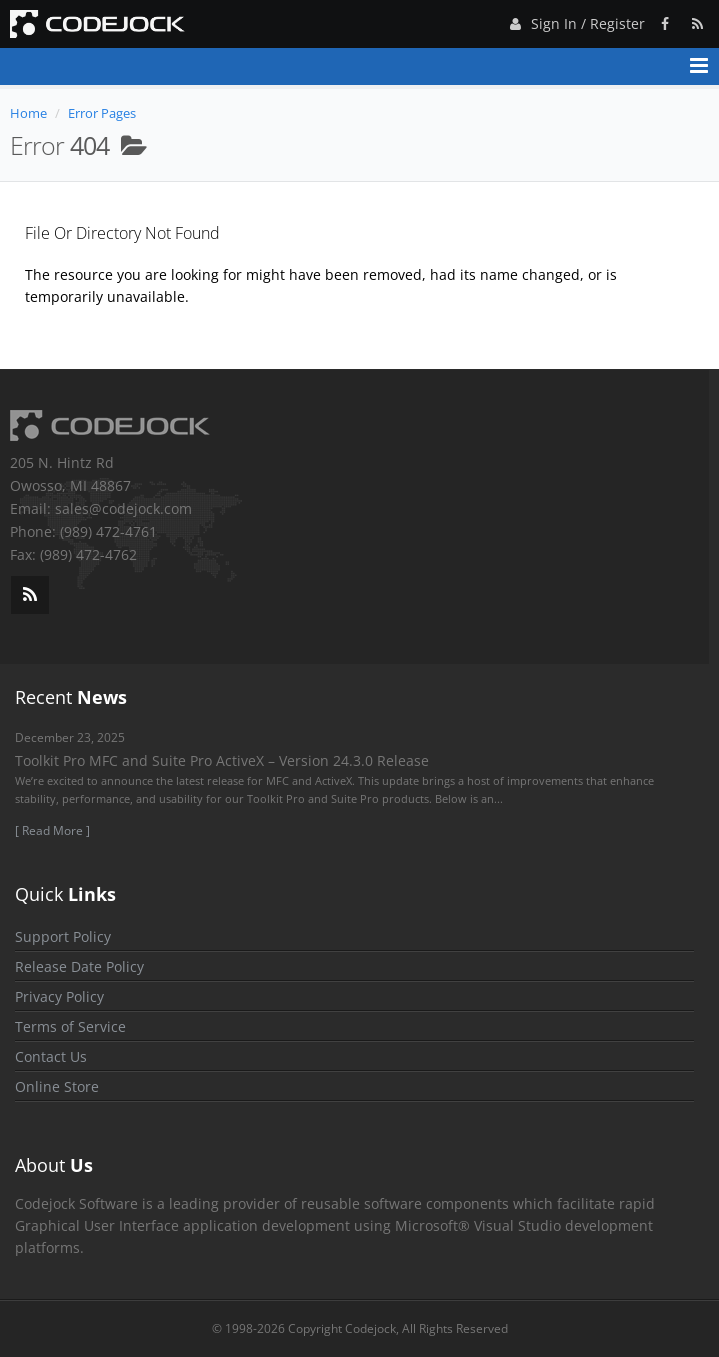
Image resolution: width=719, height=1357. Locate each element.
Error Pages (102, 113)
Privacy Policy (59, 996)
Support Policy (63, 936)
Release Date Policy (79, 966)
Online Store (57, 1086)
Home (28, 113)
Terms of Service (70, 1026)
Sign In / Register (575, 20)
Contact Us (51, 1056)
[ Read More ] (52, 830)
